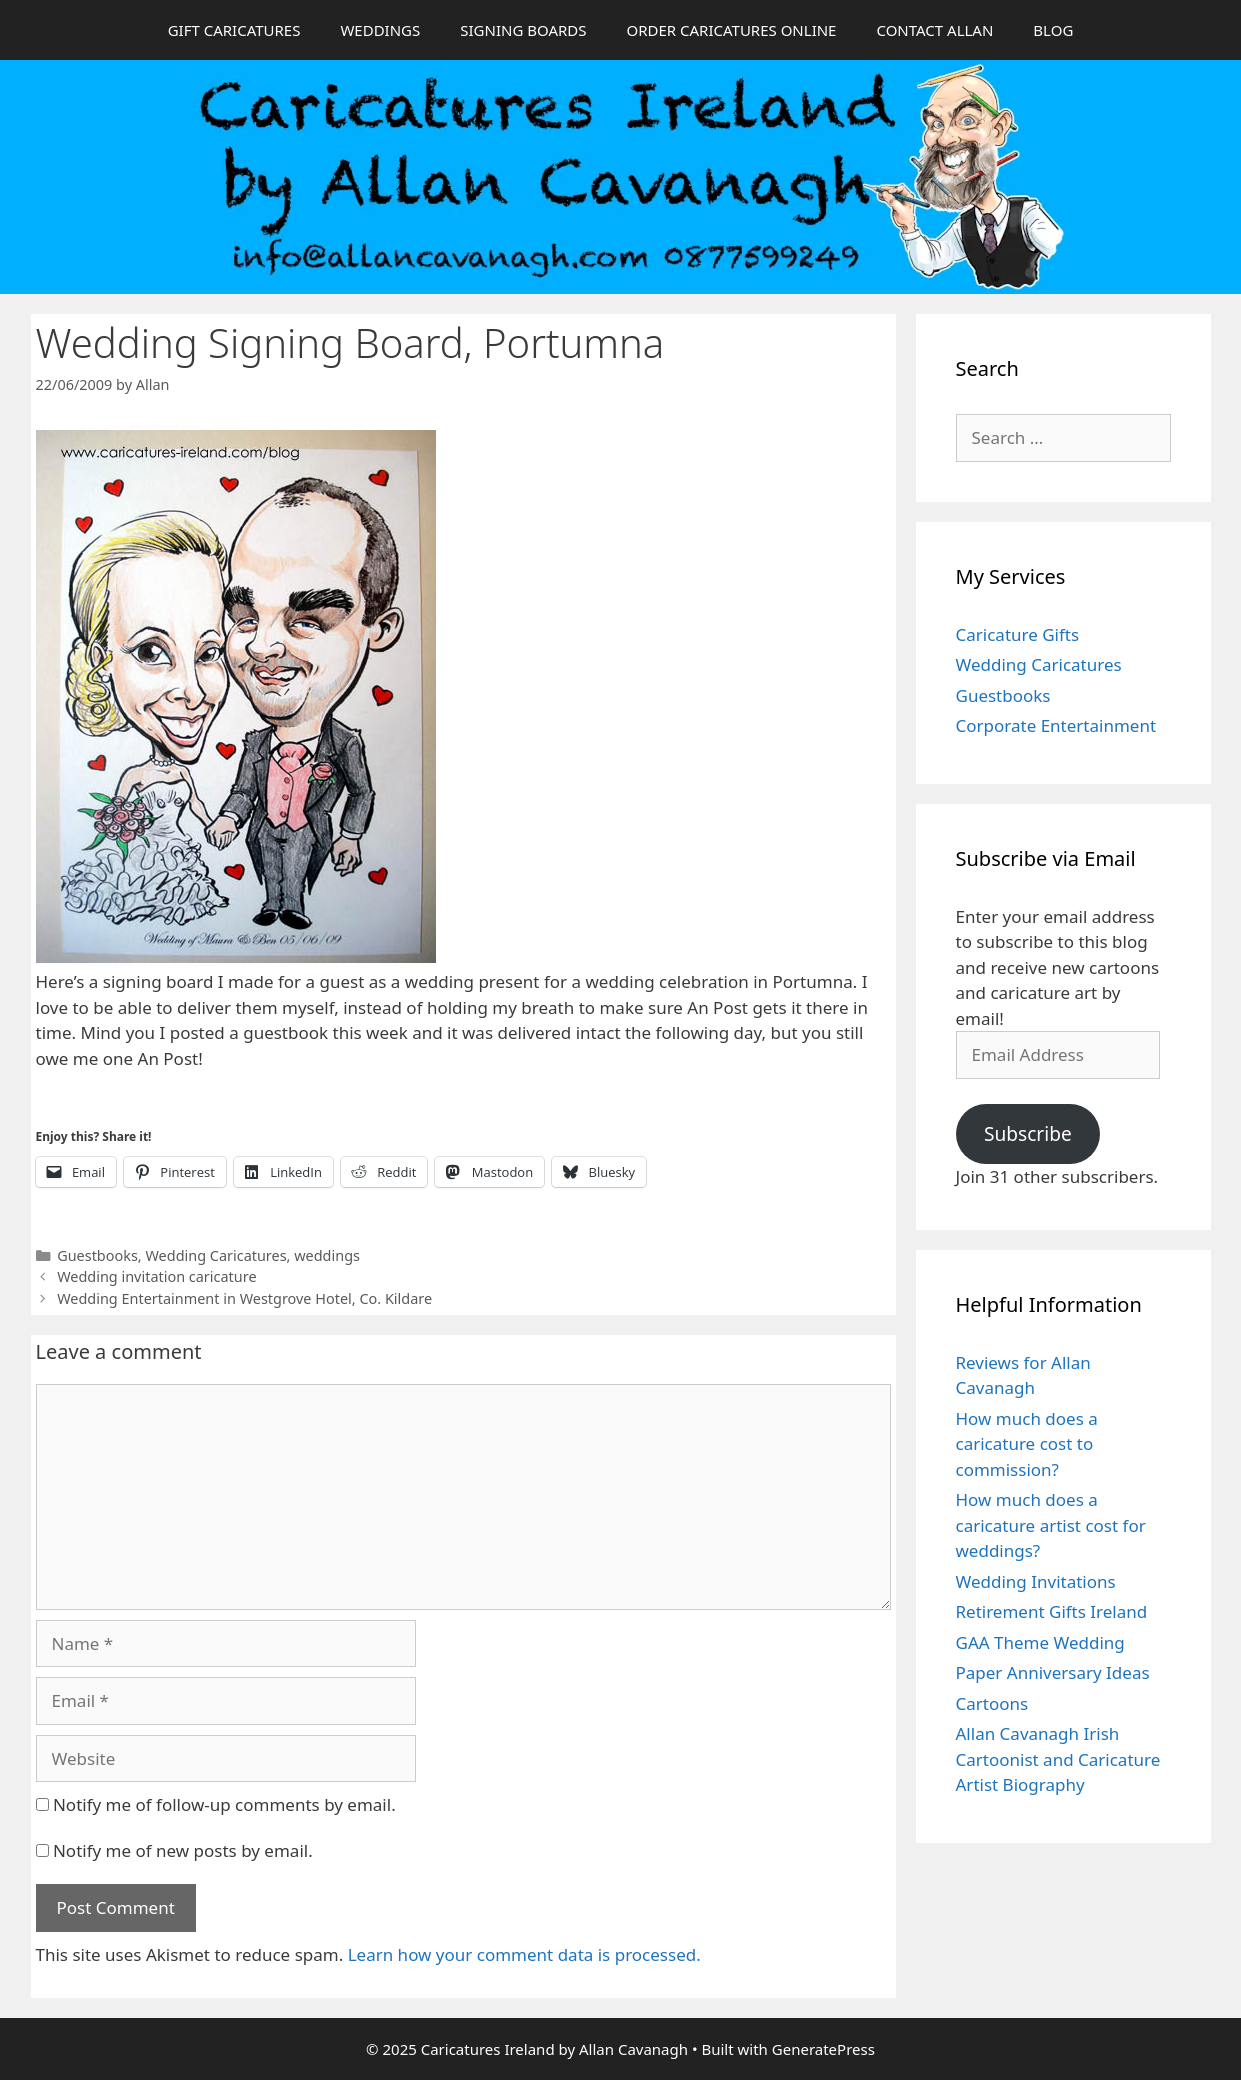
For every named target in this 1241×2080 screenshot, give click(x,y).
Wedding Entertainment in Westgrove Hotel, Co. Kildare (244, 1298)
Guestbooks (97, 1255)
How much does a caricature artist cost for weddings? (1051, 1525)
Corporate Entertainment (1056, 725)
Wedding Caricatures (215, 1255)
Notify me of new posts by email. (183, 1850)
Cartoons (992, 1703)
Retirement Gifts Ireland (1052, 1611)
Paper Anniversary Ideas (1053, 1672)
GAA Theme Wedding (1040, 1642)
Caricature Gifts (1018, 634)
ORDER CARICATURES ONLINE (731, 30)
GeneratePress (823, 2049)
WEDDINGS (380, 30)
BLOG (1053, 30)
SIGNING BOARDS (523, 30)
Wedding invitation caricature (156, 1276)
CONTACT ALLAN (934, 30)
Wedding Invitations (1036, 1581)
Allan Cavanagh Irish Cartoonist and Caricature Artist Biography (1058, 1759)
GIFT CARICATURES (234, 30)
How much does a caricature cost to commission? (1027, 1444)
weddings (327, 1255)
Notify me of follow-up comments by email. (224, 1804)
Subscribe (1028, 1134)
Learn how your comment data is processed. (524, 1954)
